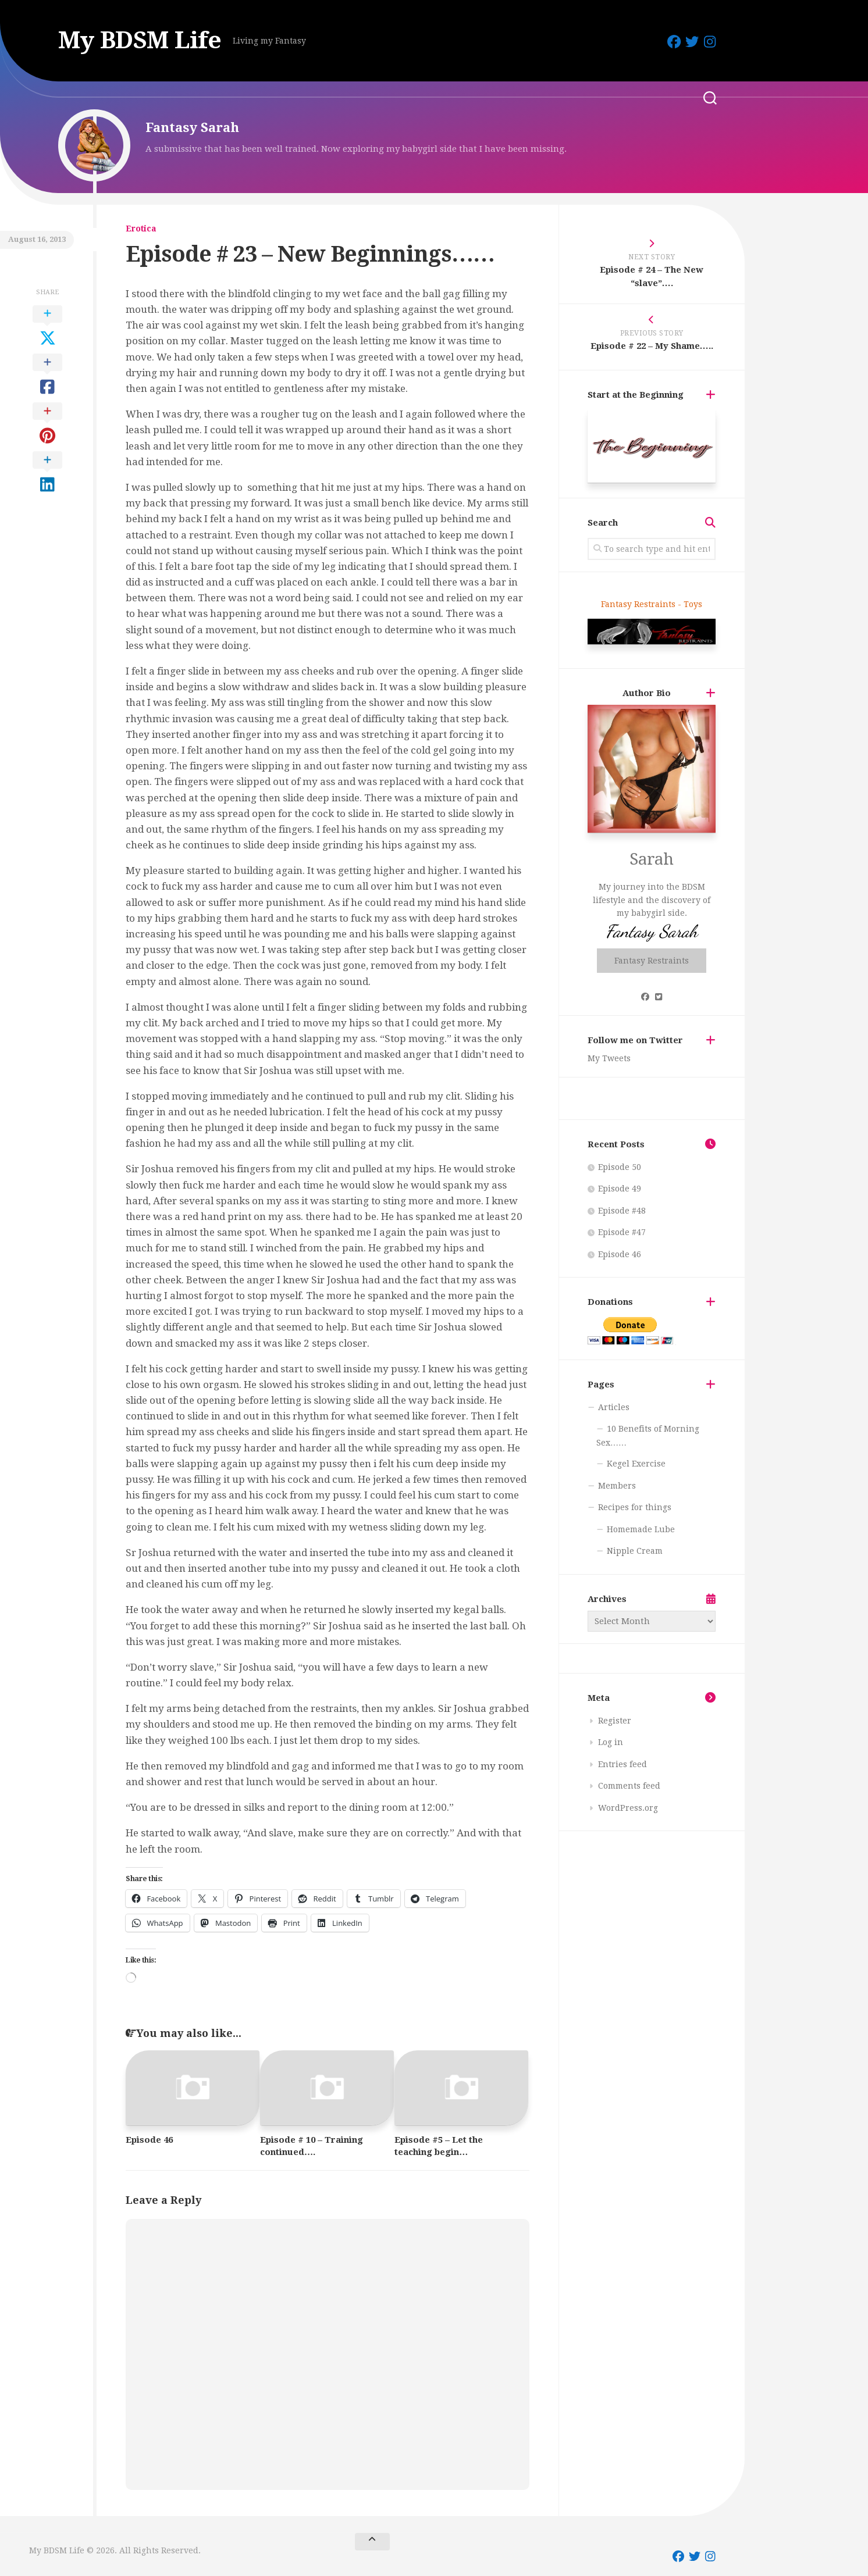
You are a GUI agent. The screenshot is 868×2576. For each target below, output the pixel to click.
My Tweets (609, 1058)
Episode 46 (149, 2140)
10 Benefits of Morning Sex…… (647, 1435)
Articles (613, 1407)
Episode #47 (622, 1232)
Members (617, 1485)
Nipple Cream (635, 1550)
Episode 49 (619, 1188)
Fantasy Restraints (651, 960)
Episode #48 (622, 1210)
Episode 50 (619, 1167)
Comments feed (629, 1785)
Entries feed (622, 1764)
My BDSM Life (141, 40)
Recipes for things (634, 1507)
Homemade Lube (641, 1529)
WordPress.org (628, 1808)
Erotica (141, 228)
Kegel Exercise (636, 1463)
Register (614, 1720)
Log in (610, 1742)
